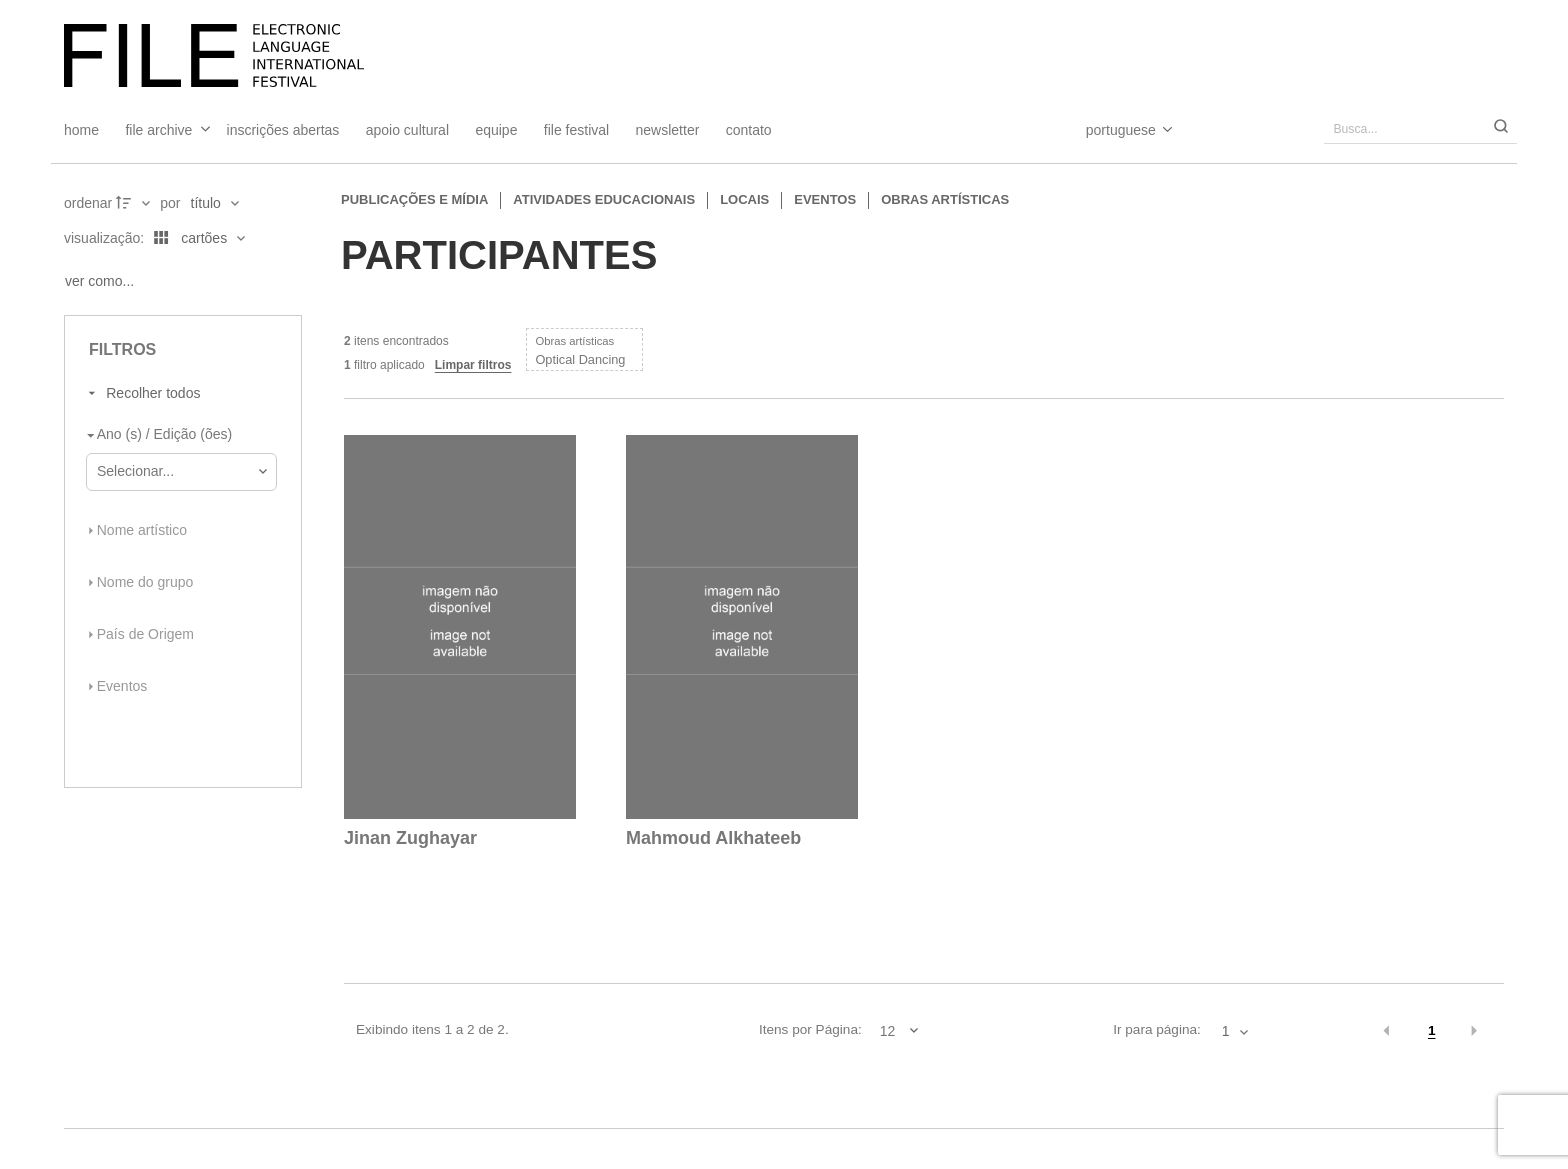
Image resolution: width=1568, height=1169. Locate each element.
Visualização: (106, 238)
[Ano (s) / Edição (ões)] (177, 435)
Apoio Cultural (407, 130)
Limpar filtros (473, 365)
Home (81, 130)
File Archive (158, 130)
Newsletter (668, 130)
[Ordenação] (214, 203)
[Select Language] (1109, 130)
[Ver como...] (104, 281)
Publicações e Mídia (414, 199)
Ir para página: (1157, 1029)
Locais (744, 199)
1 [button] (1432, 1030)
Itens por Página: (810, 1029)
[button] (1387, 1031)
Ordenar (88, 203)
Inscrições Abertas (283, 130)
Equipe (496, 130)
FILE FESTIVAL (576, 130)
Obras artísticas (945, 199)
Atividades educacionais (604, 199)
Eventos (825, 199)
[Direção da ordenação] (135, 203)
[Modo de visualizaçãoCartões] (196, 238)
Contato (749, 130)
